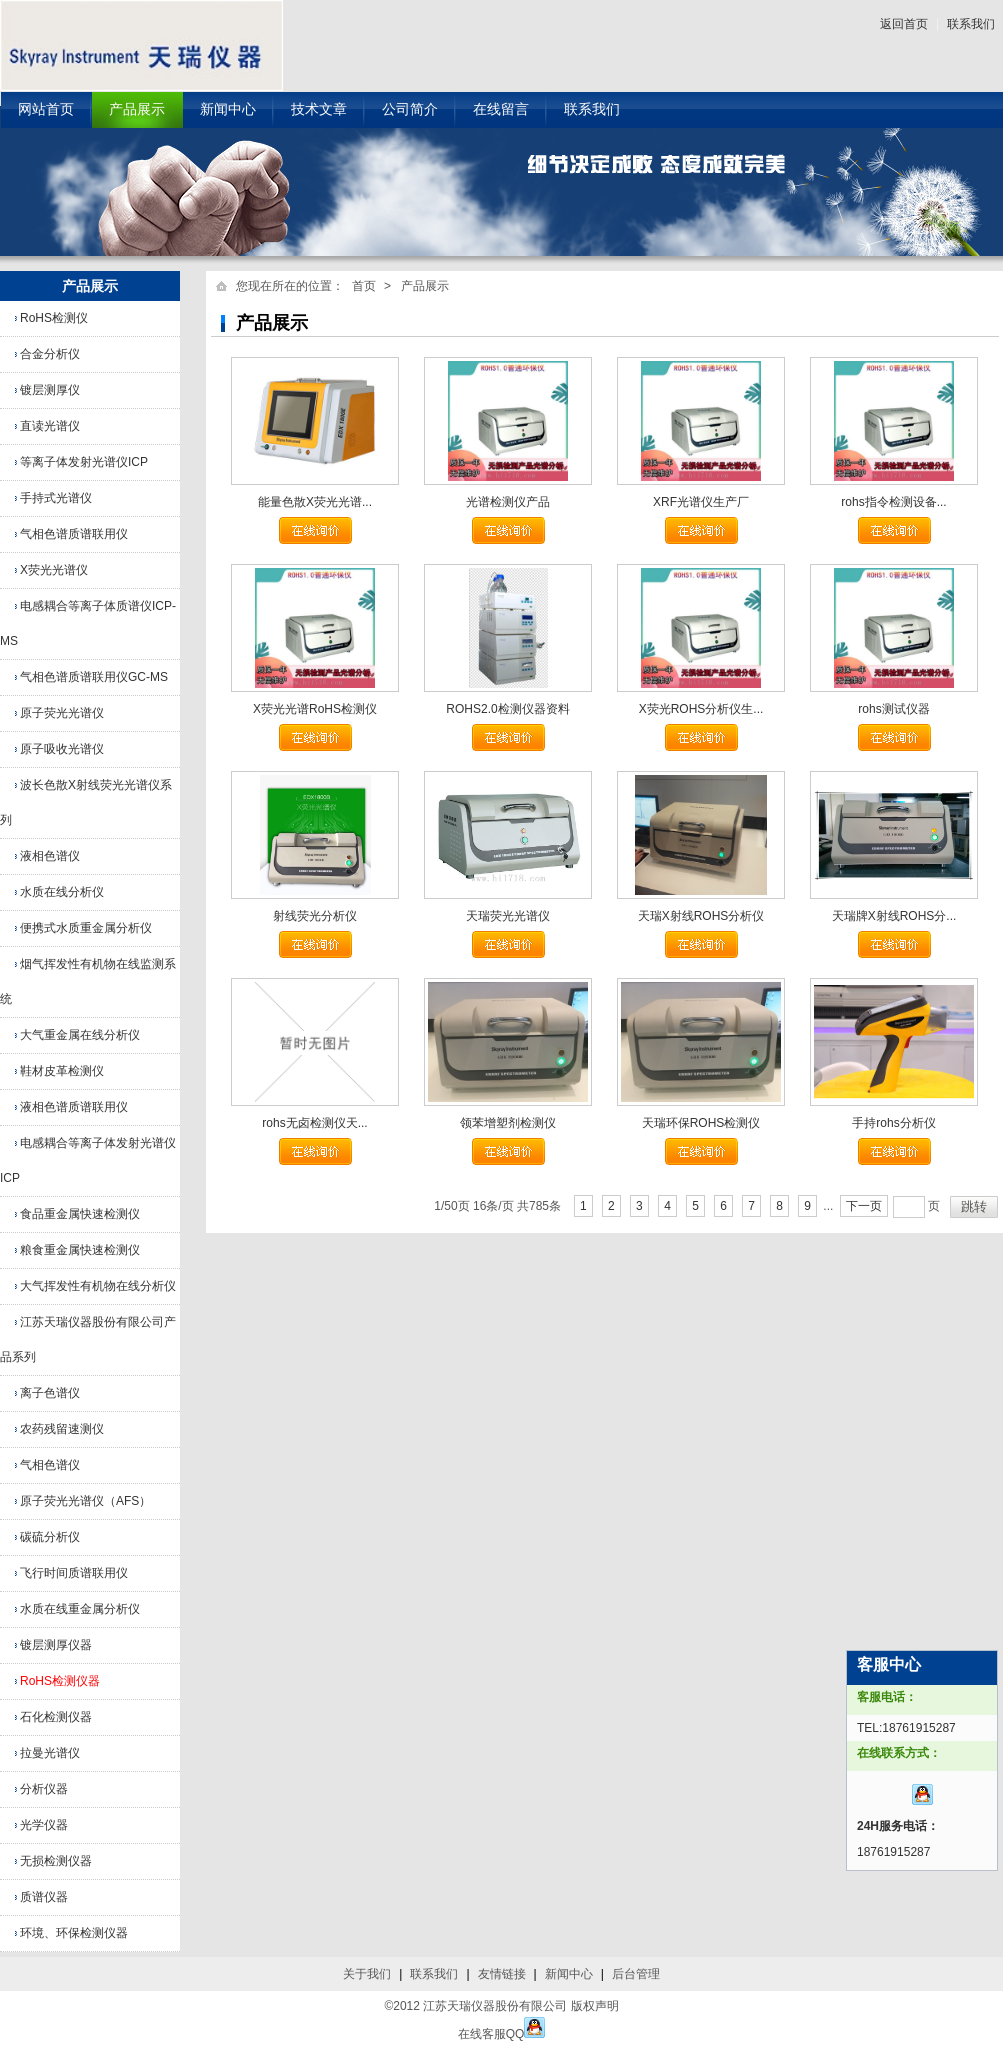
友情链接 (502, 1974)
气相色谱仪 (50, 1465)
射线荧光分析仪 (315, 916)
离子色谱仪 (50, 1393)
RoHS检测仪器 (60, 1681)
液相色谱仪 (50, 856)
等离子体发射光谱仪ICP (84, 462)
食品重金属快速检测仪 (80, 1214)
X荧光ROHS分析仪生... (701, 709)
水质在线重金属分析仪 (80, 1609)
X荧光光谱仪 (54, 570)
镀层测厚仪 (50, 390)
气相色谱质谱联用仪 (74, 534)
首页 (364, 286)
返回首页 (904, 24)
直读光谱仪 (50, 426)
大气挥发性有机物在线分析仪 (98, 1286)
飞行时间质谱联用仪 (74, 1573)
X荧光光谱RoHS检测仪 (315, 709)
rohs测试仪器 (893, 709)
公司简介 (410, 109)
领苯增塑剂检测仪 (508, 1123)
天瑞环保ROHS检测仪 (701, 1123)
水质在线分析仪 (62, 892)
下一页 (864, 1206)
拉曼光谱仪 (50, 1753)
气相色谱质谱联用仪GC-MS (94, 677)
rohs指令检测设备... (893, 502)
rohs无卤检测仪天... (314, 1123)
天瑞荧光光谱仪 (508, 916)
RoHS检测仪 (54, 318)
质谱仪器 (44, 1897)
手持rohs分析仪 (893, 1123)
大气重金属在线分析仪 (80, 1035)
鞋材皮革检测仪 (62, 1071)
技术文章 (319, 109)
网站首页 (46, 109)
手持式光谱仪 (56, 498)
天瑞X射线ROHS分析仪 (701, 916)
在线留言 (501, 109)
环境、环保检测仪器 (74, 1933)
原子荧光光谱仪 (62, 713)
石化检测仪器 (56, 1717)
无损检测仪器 (56, 1861)
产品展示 (137, 109)
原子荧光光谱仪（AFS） (85, 1501)
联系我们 (971, 24)
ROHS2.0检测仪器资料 (507, 709)
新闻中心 (228, 109)
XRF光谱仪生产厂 (701, 502)
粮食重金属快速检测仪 (80, 1250)
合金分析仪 (50, 354)
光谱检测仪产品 (508, 502)
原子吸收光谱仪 (62, 749)
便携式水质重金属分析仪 (86, 928)
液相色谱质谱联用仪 (74, 1107)
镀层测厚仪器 (56, 1645)
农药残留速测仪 (62, 1429)
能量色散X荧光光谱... (315, 502)
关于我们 (367, 1974)
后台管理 (636, 1974)
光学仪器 (44, 1825)
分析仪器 (44, 1789)
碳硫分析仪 (50, 1537)
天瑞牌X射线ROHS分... (894, 916)
